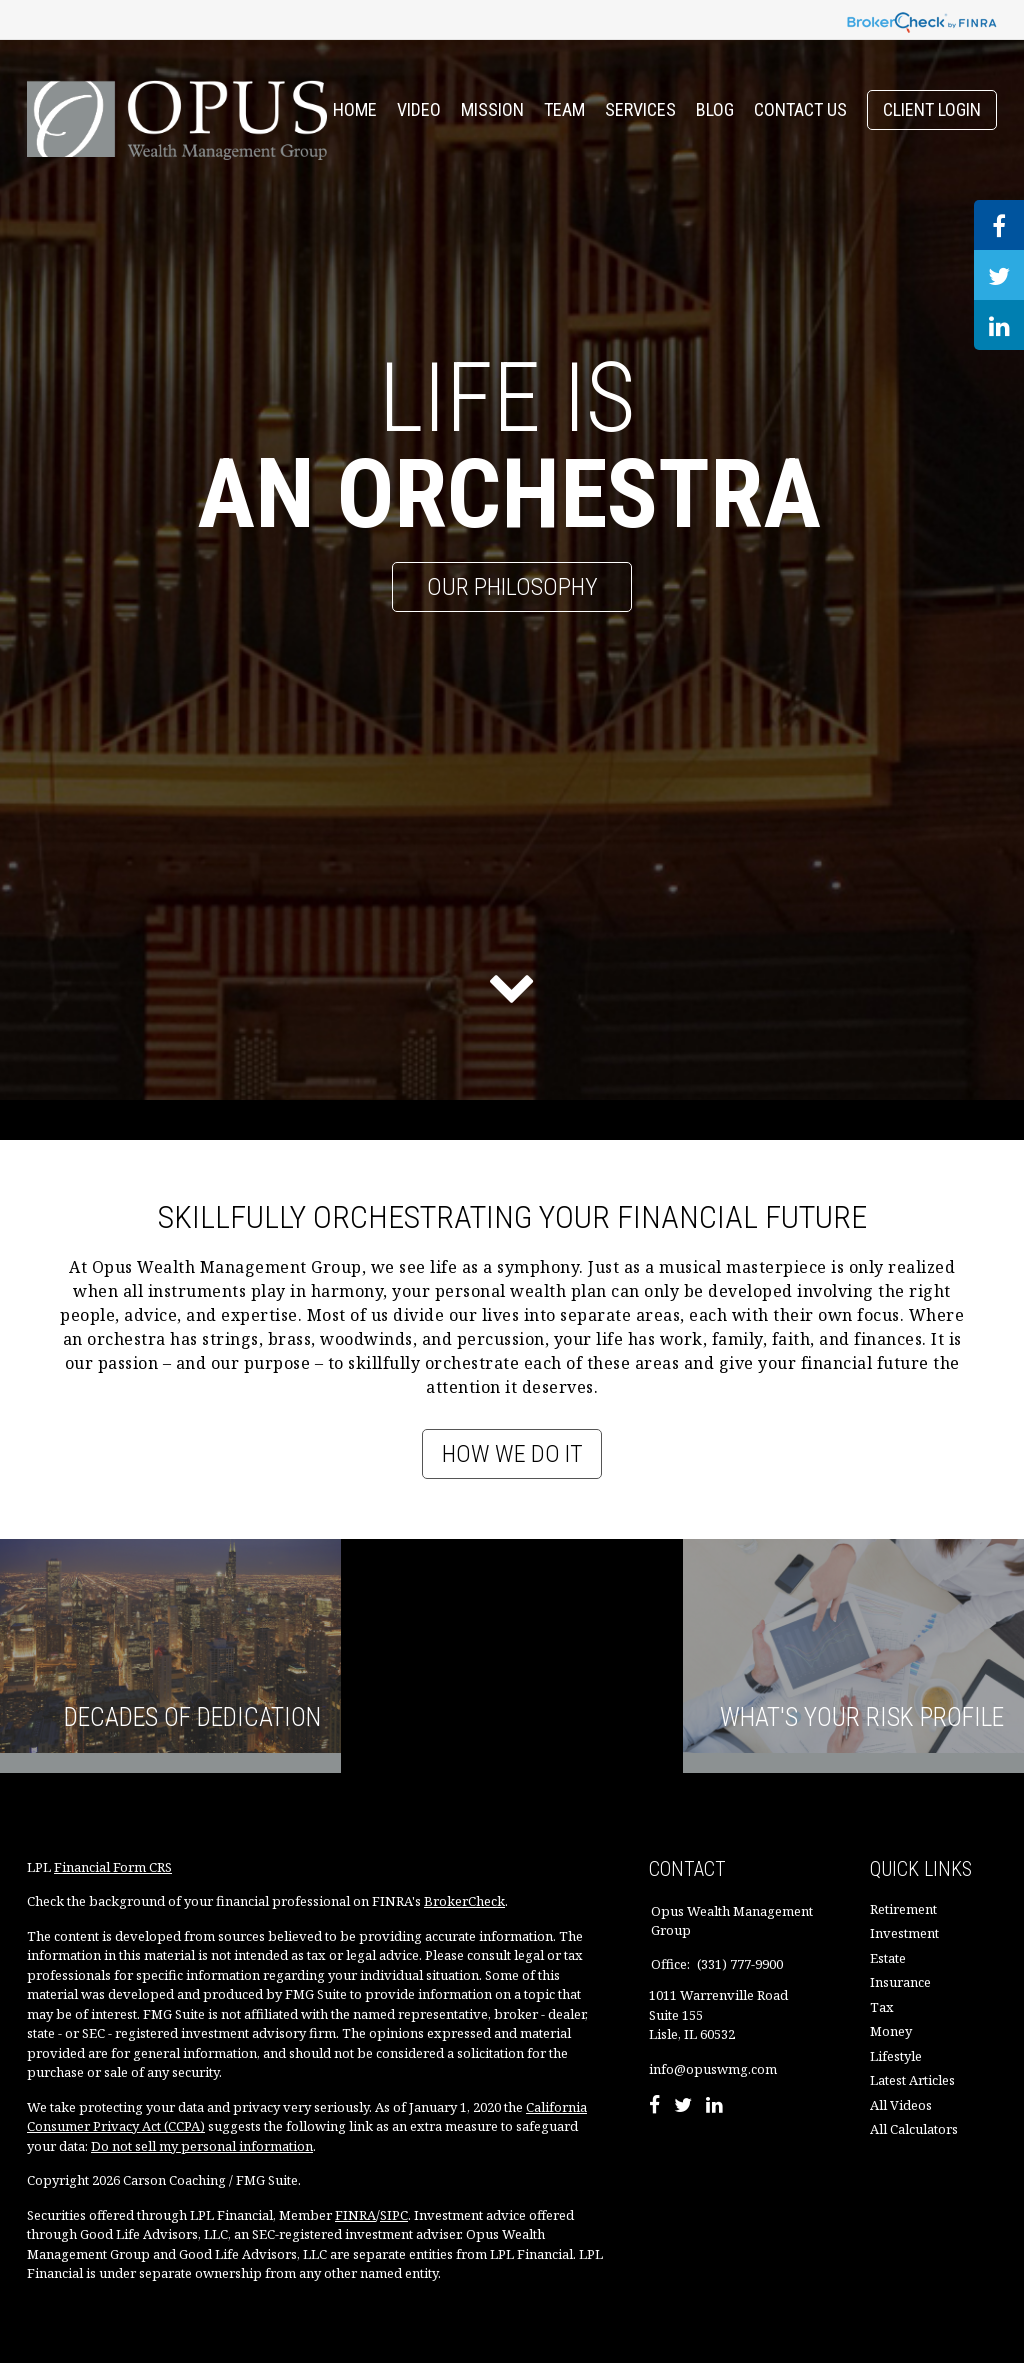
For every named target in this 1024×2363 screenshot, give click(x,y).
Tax (882, 2007)
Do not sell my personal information (202, 2146)
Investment (904, 1933)
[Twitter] (683, 2107)
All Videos (901, 2105)
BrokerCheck (464, 1901)
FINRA (355, 2215)
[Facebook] (654, 2107)
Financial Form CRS (113, 1867)
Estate (888, 1958)
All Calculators (914, 2129)
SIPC (394, 2215)
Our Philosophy (512, 587)
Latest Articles (912, 2080)
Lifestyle (896, 2056)
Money (891, 2031)
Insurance (900, 1982)
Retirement (903, 1909)
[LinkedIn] (714, 2107)
